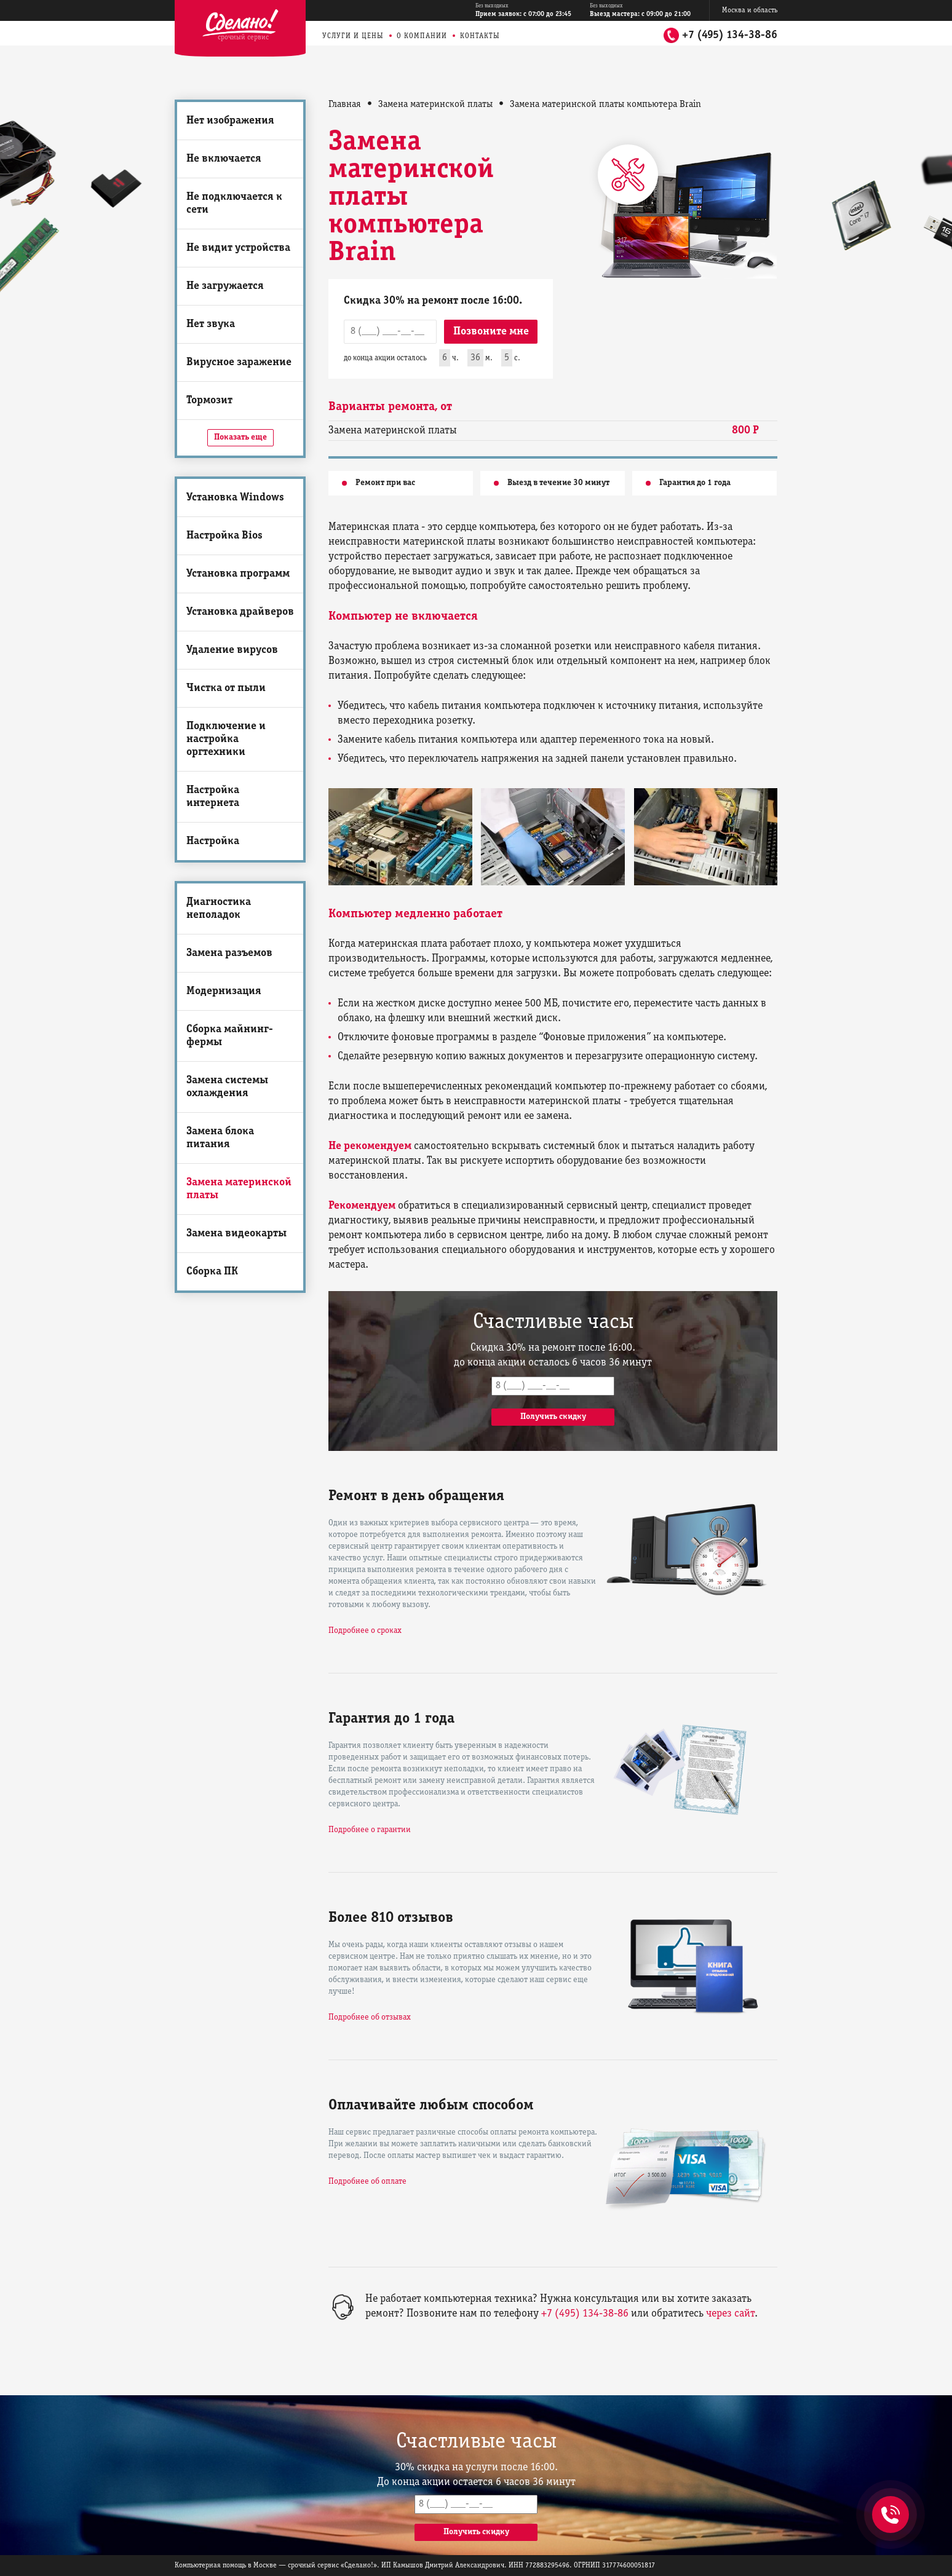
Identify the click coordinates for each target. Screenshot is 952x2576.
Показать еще (240, 437)
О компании (422, 36)
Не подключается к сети (234, 203)
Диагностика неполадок (218, 908)
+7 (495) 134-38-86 (729, 35)
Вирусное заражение (239, 362)
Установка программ (238, 574)
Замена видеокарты (236, 1233)
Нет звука (210, 324)
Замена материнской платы (239, 1189)
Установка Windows (235, 497)
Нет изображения (230, 121)
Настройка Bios (224, 536)
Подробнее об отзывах (369, 2017)
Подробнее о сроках (365, 1631)
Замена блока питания (220, 1138)
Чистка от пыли (226, 688)
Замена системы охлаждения (227, 1087)
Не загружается (225, 286)
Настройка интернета (212, 796)
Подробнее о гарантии (369, 1830)
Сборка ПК (212, 1271)
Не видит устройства (238, 248)
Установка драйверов (240, 612)
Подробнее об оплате (367, 2182)
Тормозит (209, 400)
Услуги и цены (353, 36)
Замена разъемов (229, 953)
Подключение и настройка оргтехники (226, 739)
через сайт (730, 2314)
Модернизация (223, 991)
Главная (344, 104)
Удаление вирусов (232, 650)
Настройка (212, 841)
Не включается (223, 159)
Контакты (480, 36)
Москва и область (749, 10)
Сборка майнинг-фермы (229, 1036)
